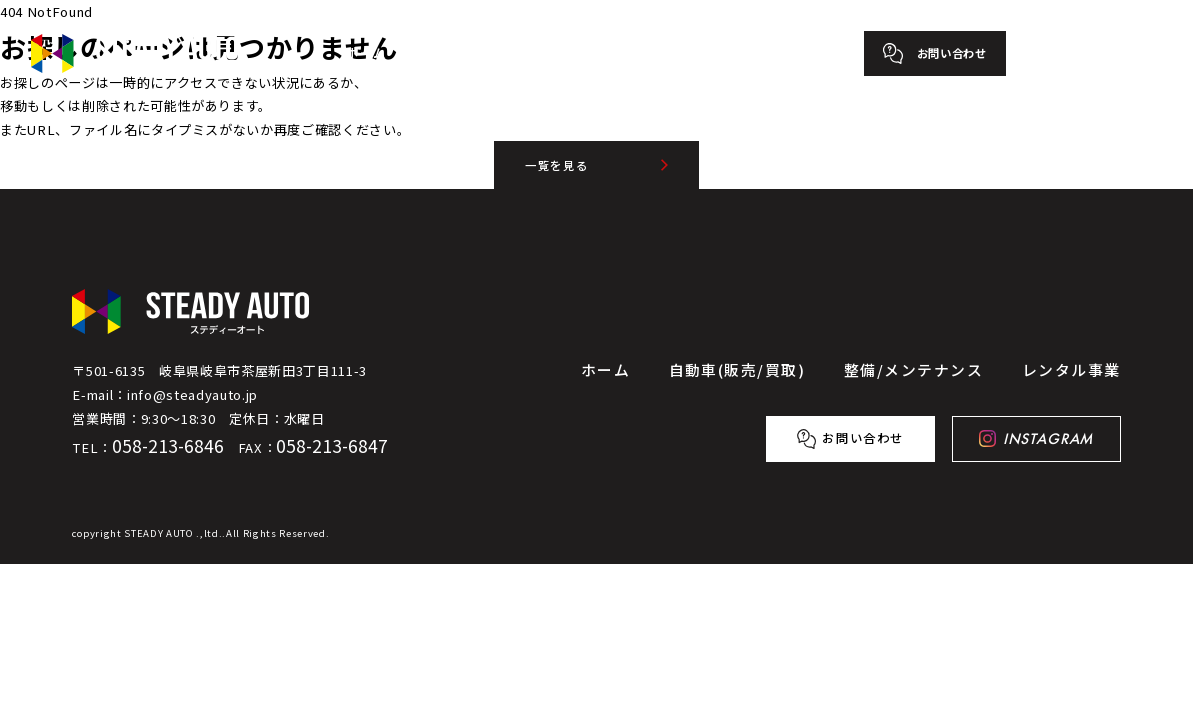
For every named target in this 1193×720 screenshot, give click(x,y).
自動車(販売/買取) (479, 53)
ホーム (366, 53)
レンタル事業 (761, 53)
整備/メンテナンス (628, 53)
